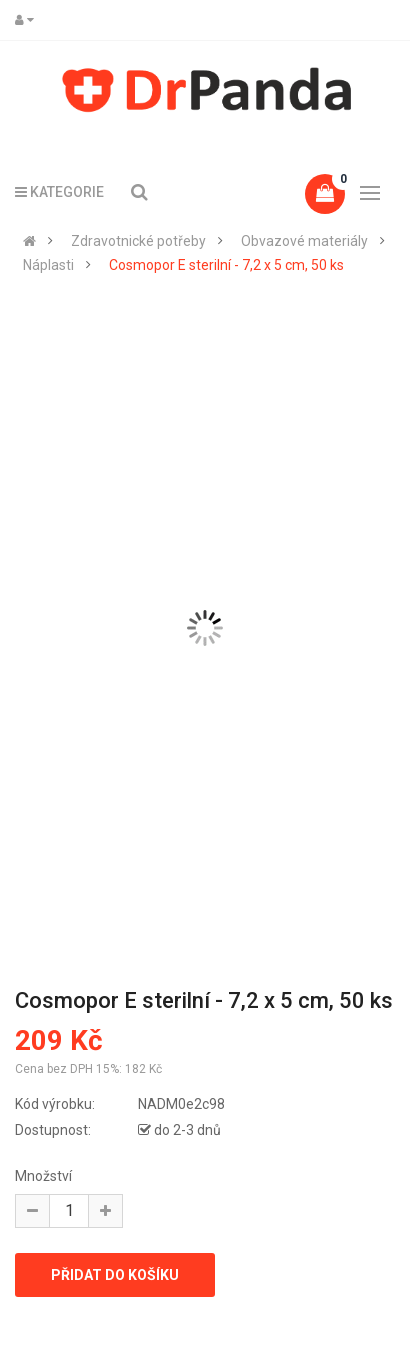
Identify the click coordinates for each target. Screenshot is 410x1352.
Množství (43, 1176)
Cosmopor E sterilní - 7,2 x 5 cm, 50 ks (226, 265)
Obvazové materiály (304, 241)
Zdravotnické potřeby (138, 241)
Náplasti (48, 265)
